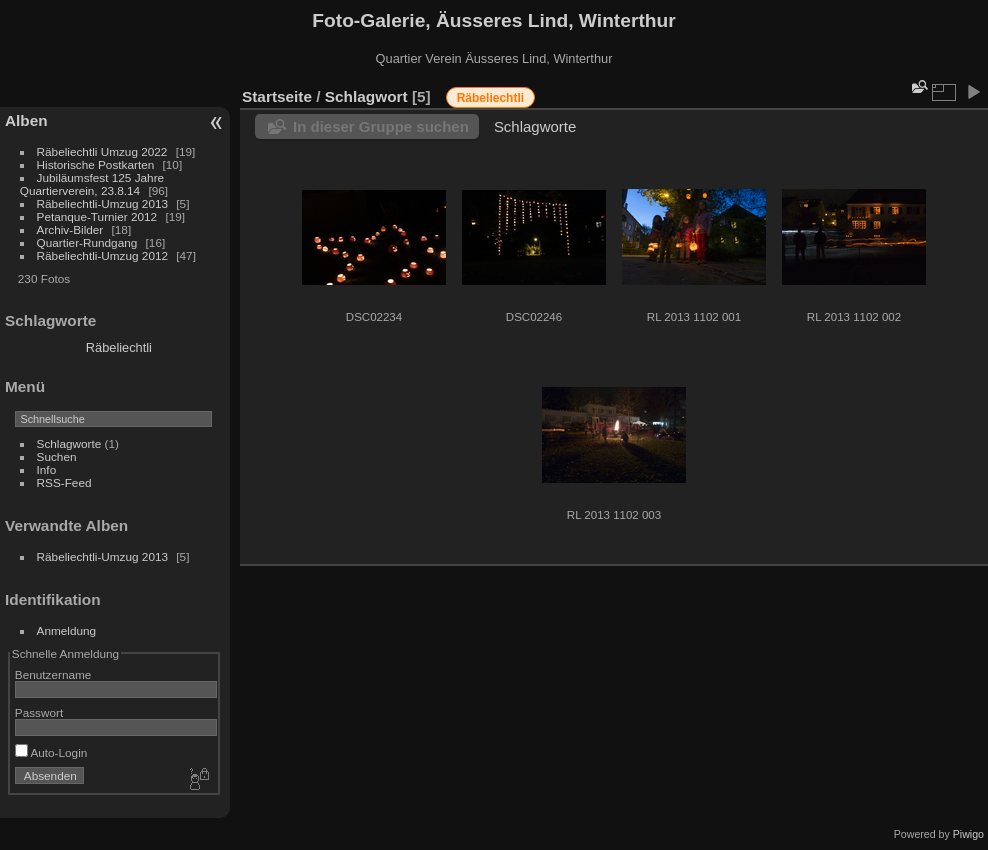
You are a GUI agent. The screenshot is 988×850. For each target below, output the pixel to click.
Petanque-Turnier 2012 (97, 216)
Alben (26, 120)
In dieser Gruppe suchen (381, 126)
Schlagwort (366, 96)
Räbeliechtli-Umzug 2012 (102, 255)
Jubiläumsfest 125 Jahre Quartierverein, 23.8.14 (92, 184)
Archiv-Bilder (70, 229)
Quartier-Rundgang (87, 242)
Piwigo (968, 834)
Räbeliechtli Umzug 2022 (102, 151)
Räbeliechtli (119, 347)
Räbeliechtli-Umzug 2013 (102, 203)
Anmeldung (67, 630)
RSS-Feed (64, 482)
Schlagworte (69, 443)
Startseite (277, 96)
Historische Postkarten (96, 164)
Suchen (57, 456)
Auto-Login (51, 752)
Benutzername (53, 674)
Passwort (39, 712)
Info (47, 469)
